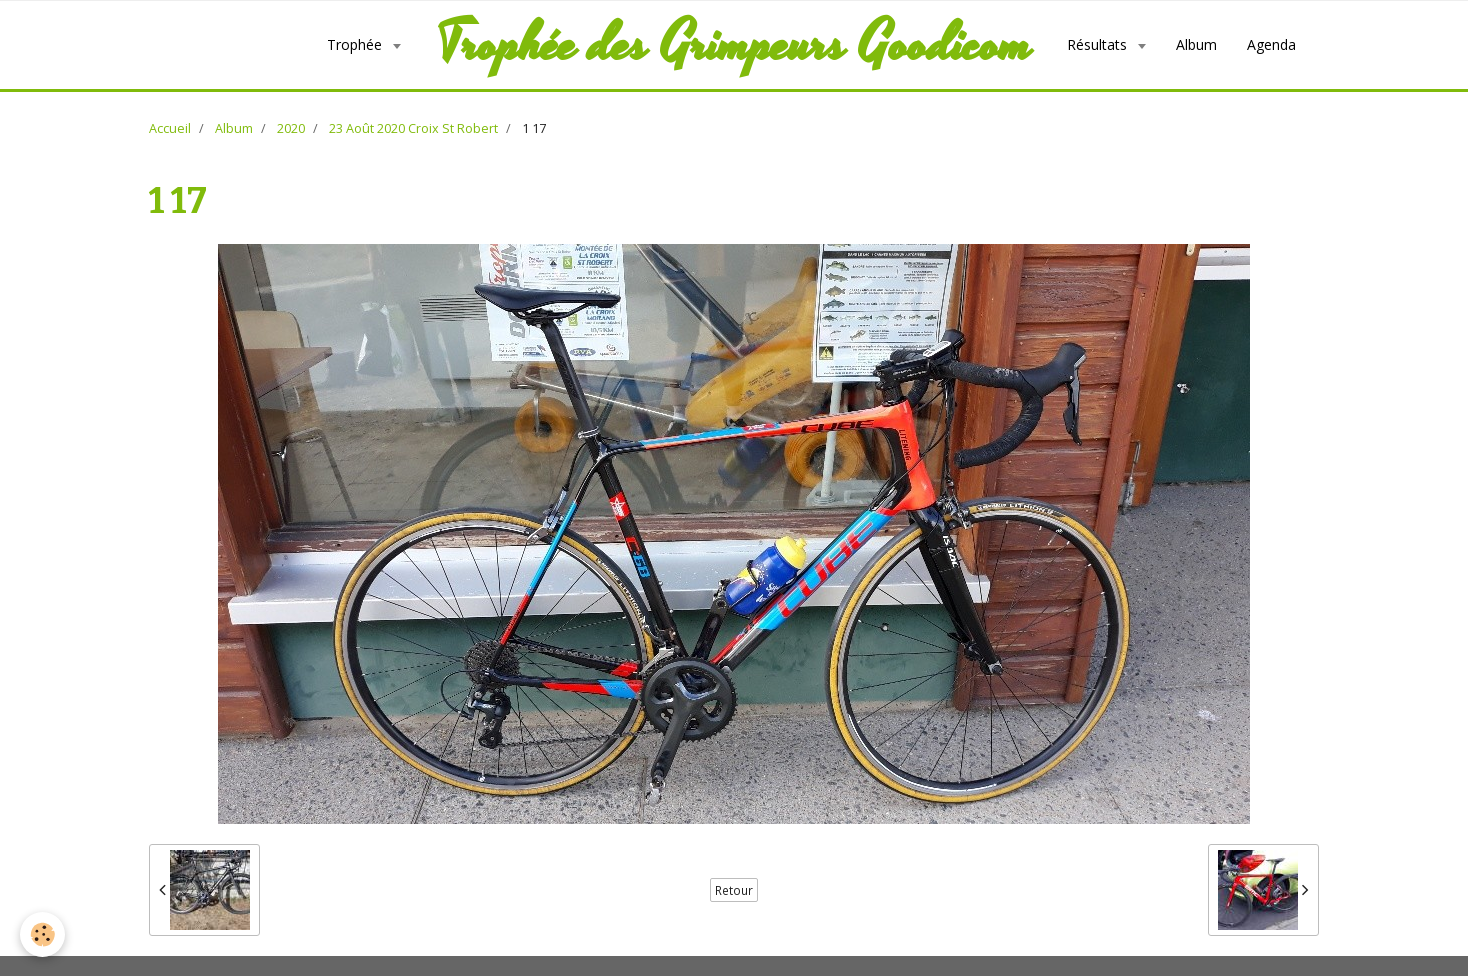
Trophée (356, 44)
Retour (734, 890)
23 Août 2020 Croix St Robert (413, 128)
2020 (291, 128)
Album (1196, 44)
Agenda (1271, 44)
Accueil (170, 128)
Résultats (1099, 44)
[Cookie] (42, 934)
